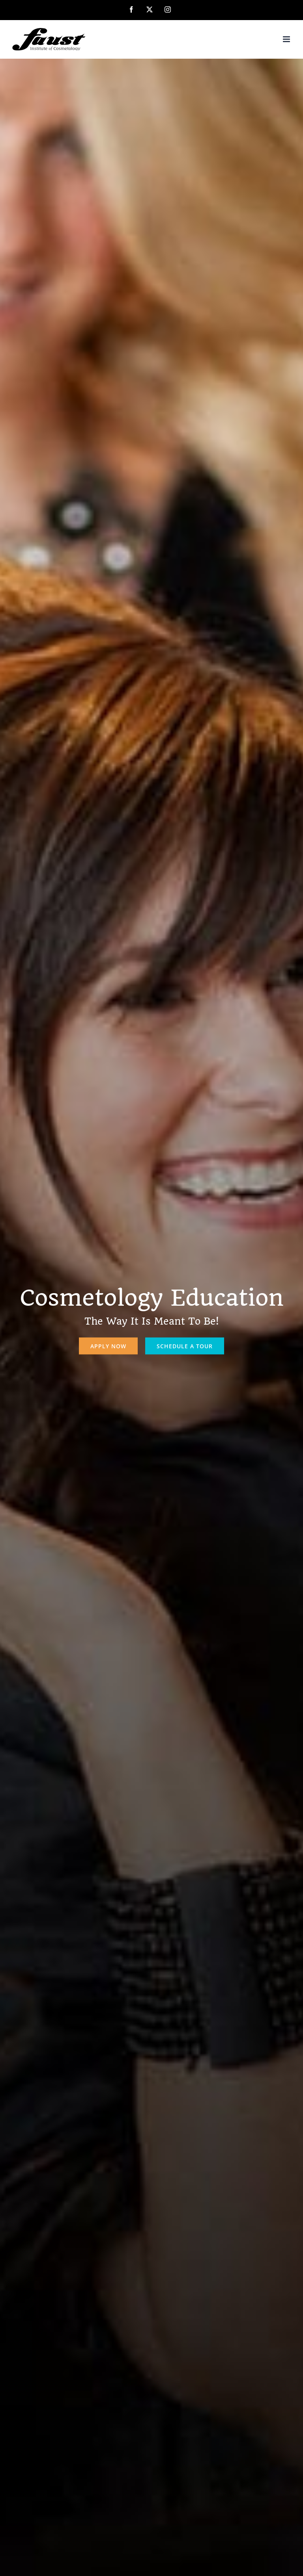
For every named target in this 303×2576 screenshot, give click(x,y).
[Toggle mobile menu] (287, 39)
